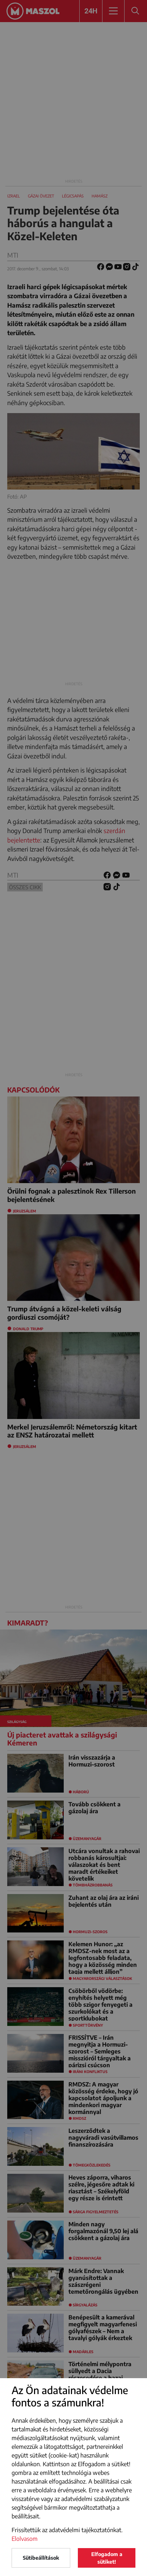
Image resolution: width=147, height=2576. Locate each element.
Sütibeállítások (41, 2558)
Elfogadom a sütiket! (106, 2558)
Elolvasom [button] (25, 2538)
